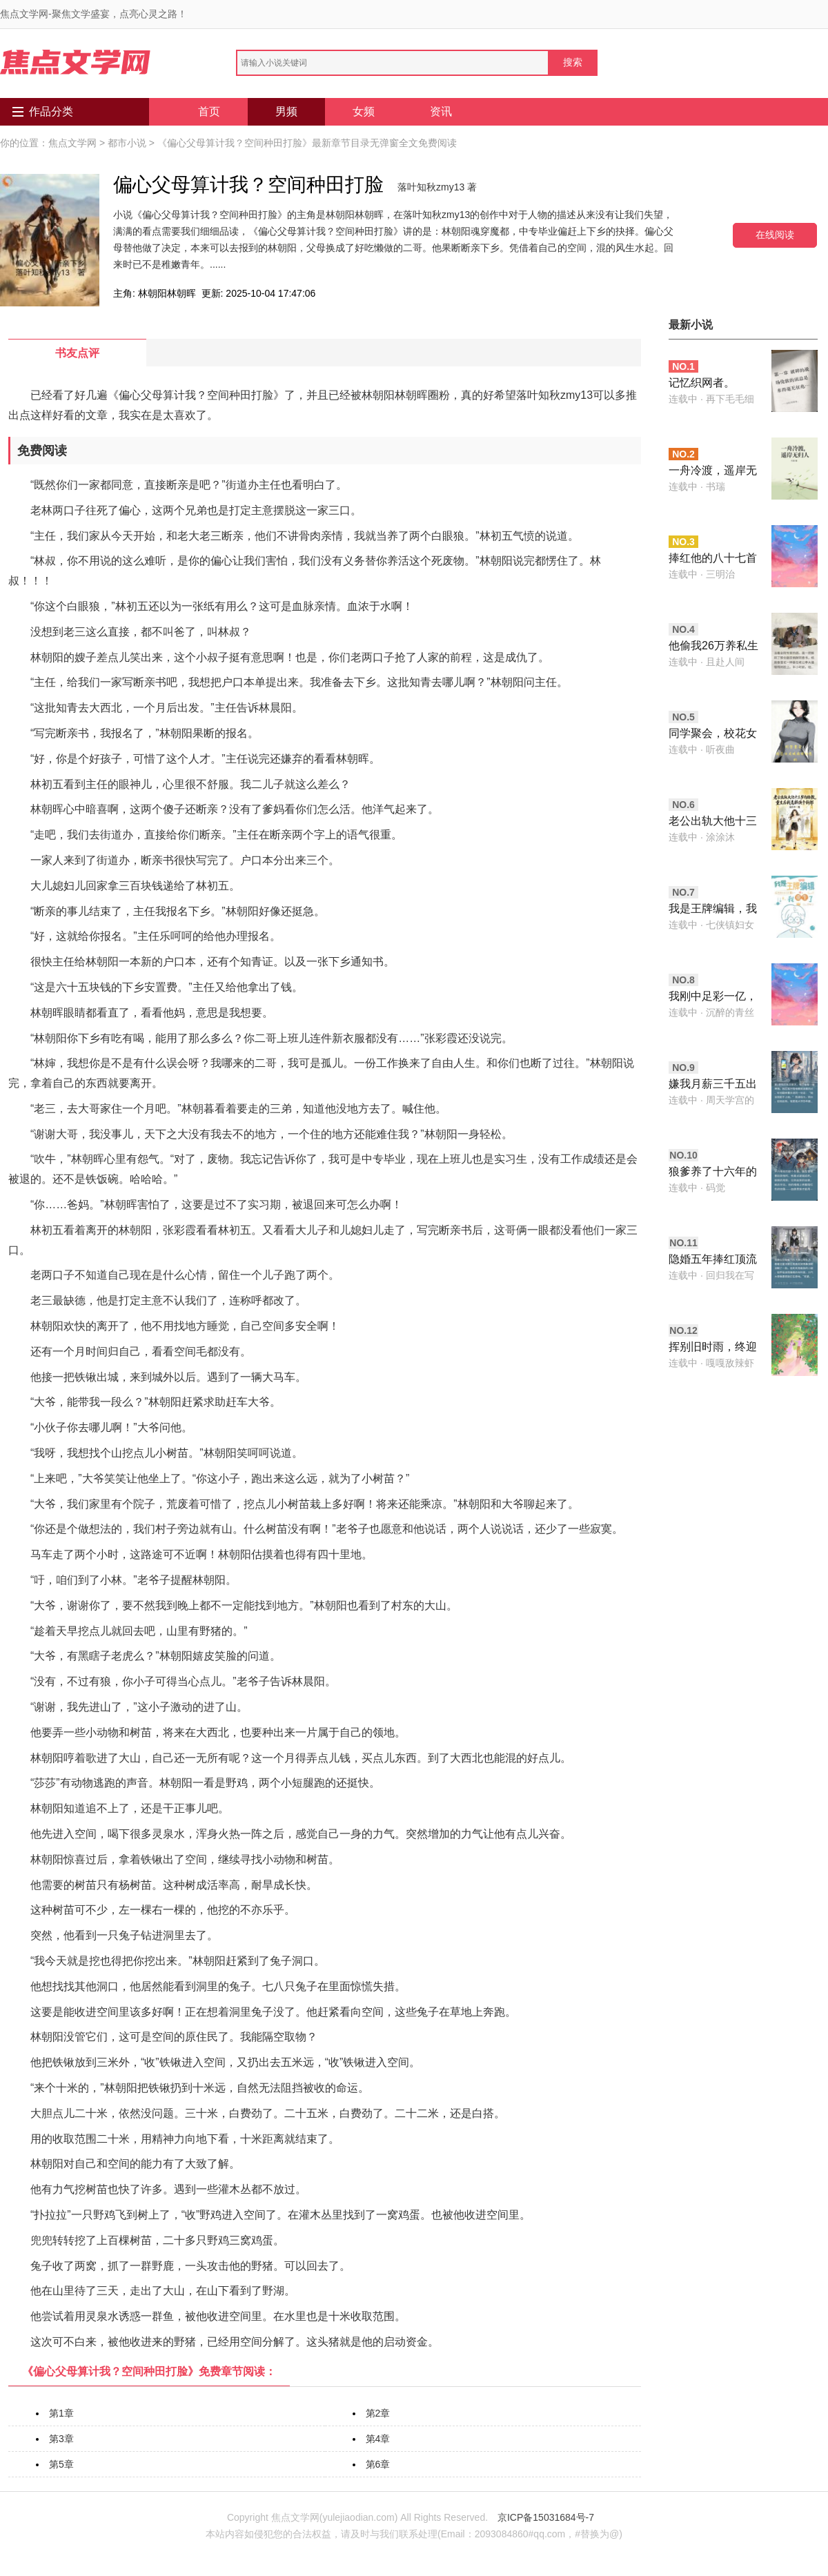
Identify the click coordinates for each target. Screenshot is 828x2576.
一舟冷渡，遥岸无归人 (713, 471)
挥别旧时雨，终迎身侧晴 (713, 1348)
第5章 (61, 2464)
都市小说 (127, 142)
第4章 (378, 2438)
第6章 (378, 2464)
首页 (209, 111)
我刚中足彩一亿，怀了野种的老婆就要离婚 (713, 997)
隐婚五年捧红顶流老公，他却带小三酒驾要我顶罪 (713, 1260)
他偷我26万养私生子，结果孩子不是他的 (713, 647)
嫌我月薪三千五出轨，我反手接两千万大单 (713, 1085)
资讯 (441, 111)
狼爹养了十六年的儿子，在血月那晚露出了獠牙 (713, 1173)
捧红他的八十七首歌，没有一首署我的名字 (713, 559)
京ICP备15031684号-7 (545, 2517)
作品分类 (51, 111)
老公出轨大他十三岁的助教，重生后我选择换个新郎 (713, 822)
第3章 (61, 2438)
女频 (364, 111)
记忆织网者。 (702, 383)
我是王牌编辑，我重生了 (713, 910)
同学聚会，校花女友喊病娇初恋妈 (713, 734)
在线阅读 (775, 235)
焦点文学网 (72, 142)
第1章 (61, 2413)
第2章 (378, 2413)
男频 (286, 111)
